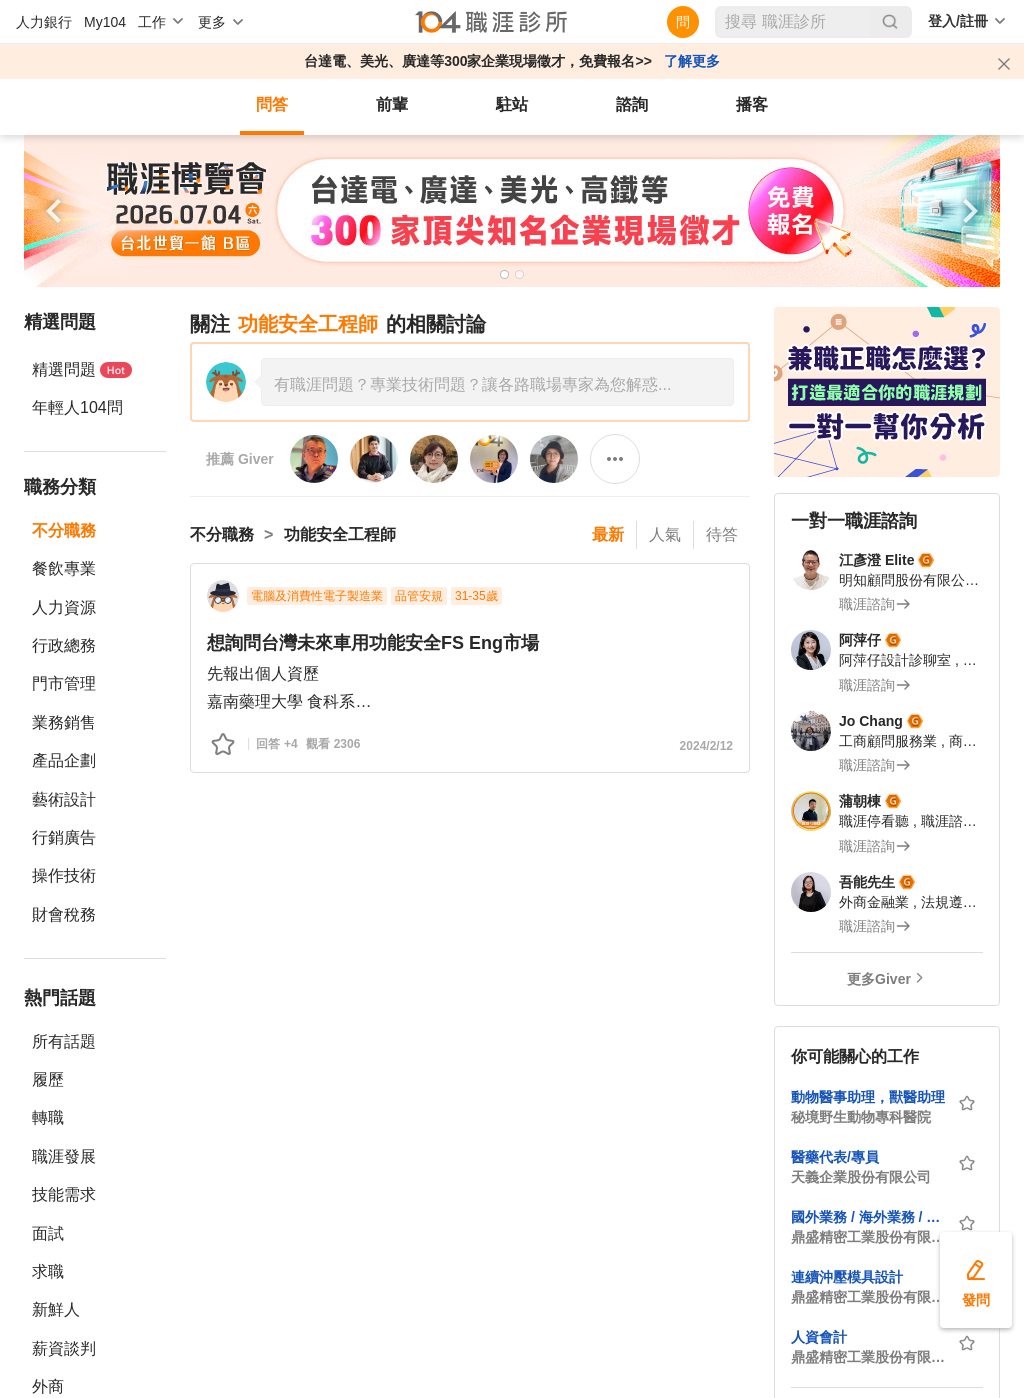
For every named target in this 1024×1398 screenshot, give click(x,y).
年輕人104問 (77, 407)
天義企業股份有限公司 (861, 1177)
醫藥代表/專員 (835, 1157)
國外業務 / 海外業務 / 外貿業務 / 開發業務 (868, 1217)
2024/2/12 (706, 746)
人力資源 (64, 607)
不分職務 (64, 530)
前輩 (392, 104)
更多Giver (879, 979)
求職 (48, 1271)
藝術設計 (64, 799)
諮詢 (632, 104)
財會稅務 (64, 914)
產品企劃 (64, 760)
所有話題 (64, 1041)
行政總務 (64, 645)
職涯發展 (64, 1156)
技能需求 (64, 1194)
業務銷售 (64, 722)
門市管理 (64, 683)
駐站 (512, 104)
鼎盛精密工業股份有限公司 (868, 1237)
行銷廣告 (64, 837)
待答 (722, 534)
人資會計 (819, 1337)
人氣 (665, 534)
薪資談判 (64, 1348)
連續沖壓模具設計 (847, 1277)
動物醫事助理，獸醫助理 (868, 1097)
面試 (48, 1233)
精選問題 (82, 369)
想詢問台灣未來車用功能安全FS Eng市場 (373, 643)
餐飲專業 (64, 568)
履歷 (48, 1079)
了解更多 (692, 61)
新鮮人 (56, 1309)
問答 (272, 104)
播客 (752, 104)
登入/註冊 (958, 21)
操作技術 (64, 875)
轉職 (48, 1117)
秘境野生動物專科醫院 (861, 1117)
